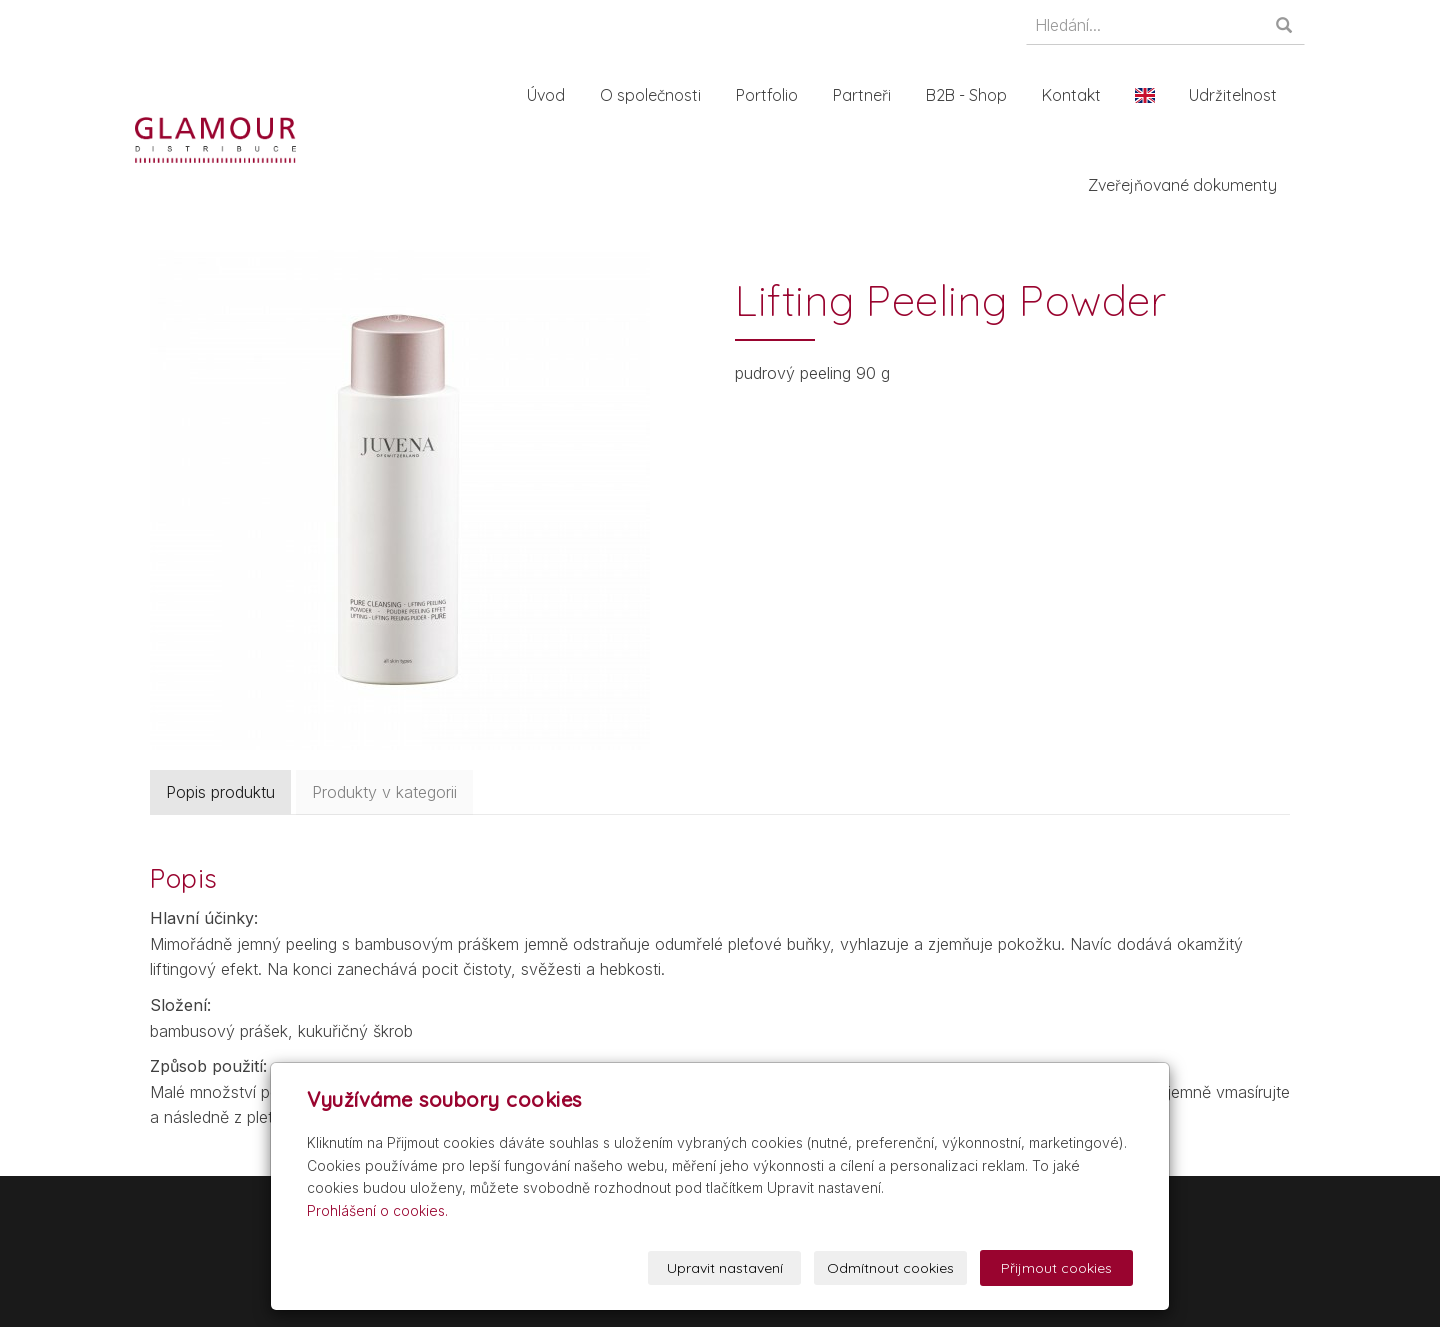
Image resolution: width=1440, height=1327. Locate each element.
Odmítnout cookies (890, 1268)
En (1148, 95)
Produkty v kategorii (384, 792)
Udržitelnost (1236, 95)
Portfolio (770, 95)
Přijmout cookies (1056, 1268)
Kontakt (1074, 95)
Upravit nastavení (725, 1268)
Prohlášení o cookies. (377, 1210)
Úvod (549, 95)
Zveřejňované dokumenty (1185, 185)
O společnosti (653, 95)
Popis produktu (220, 792)
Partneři (865, 95)
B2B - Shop (969, 95)
